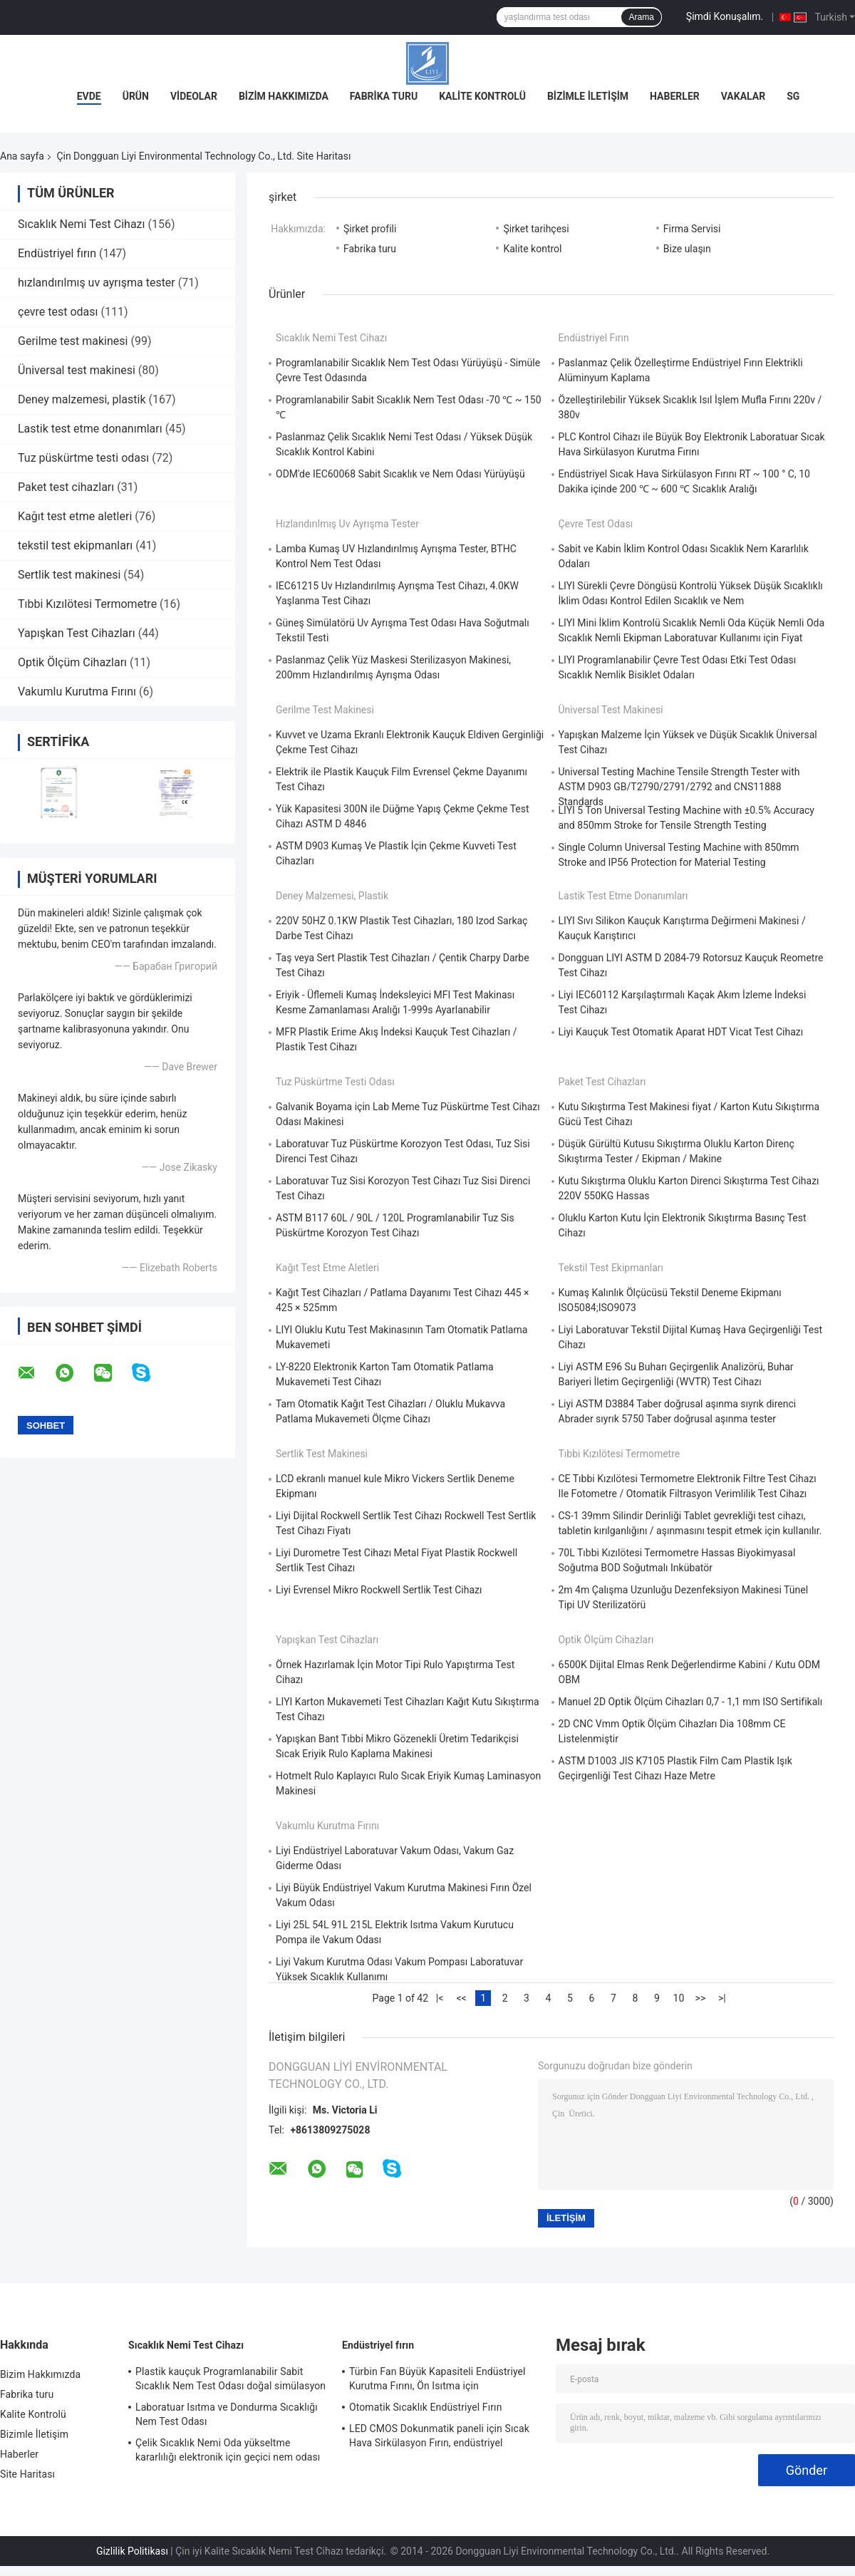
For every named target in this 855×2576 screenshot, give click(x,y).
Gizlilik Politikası (132, 2551)
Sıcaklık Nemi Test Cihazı (81, 224)
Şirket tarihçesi (536, 228)
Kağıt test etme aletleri (75, 516)
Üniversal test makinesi (76, 370)
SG (793, 96)
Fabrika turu (384, 96)
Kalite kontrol (532, 248)
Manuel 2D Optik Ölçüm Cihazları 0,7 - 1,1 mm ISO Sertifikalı (691, 1701)
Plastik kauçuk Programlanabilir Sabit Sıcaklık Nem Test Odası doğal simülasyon (230, 2378)
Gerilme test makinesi (73, 341)
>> (700, 1998)
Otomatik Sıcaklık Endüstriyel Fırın (425, 2407)
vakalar (743, 96)
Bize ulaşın (687, 248)
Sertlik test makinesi (69, 574)
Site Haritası (27, 2474)
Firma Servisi (692, 228)
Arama (640, 17)
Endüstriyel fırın (57, 253)
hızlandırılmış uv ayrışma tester (96, 282)
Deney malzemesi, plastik (82, 399)
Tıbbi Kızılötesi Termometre (87, 604)
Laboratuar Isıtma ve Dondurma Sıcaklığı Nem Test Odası (226, 2414)
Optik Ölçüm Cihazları (72, 662)
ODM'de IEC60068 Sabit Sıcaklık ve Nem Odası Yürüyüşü (400, 474)
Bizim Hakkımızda (283, 96)
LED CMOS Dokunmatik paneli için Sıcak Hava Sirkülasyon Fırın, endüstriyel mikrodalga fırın (439, 2438)
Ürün (136, 96)
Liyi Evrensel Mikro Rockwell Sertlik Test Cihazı (379, 1589)
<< (461, 1998)
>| (722, 1998)
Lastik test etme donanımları (90, 428)
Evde (89, 96)
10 (679, 1998)
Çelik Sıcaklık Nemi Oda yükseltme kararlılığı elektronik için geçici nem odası (227, 2450)
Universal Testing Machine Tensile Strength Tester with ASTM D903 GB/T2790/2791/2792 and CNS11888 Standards (679, 786)
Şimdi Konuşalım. (724, 16)
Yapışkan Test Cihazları (76, 633)
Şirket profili (369, 228)
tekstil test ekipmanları (75, 545)
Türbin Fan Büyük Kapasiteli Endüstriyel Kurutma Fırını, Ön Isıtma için (437, 2378)
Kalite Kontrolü (482, 96)
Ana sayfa (22, 156)
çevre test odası (58, 312)
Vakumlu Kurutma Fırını (77, 691)
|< (440, 1998)
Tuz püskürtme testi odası (83, 458)
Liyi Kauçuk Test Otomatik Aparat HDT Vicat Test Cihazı (681, 1032)
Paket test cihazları (66, 487)
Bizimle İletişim (587, 96)
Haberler (675, 96)
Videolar (193, 96)
